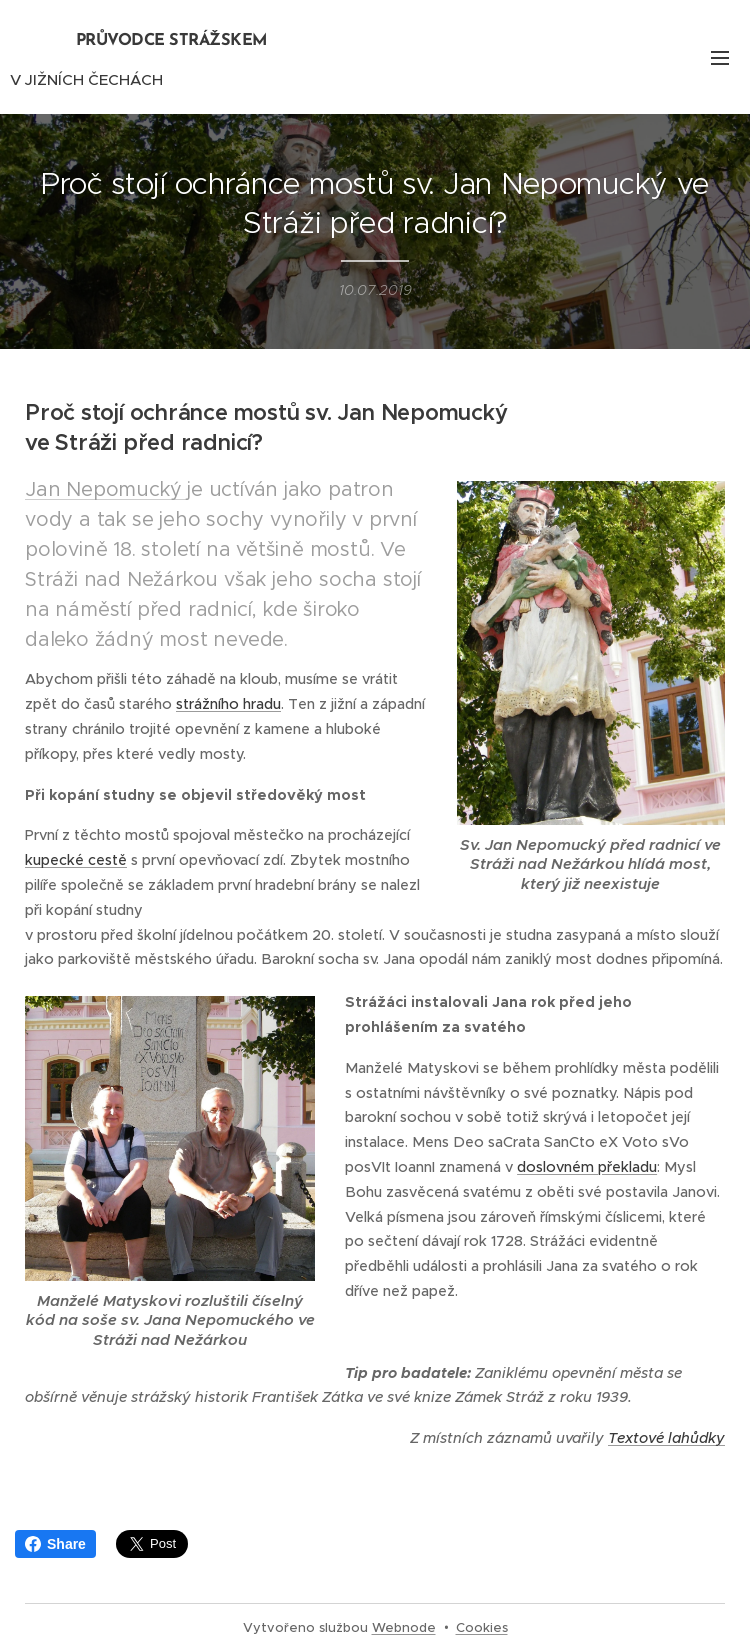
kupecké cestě (76, 860)
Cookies (482, 1627)
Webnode (404, 1627)
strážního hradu (228, 704)
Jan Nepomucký (106, 489)
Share (55, 1544)
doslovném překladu (587, 1167)
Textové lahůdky (666, 1438)
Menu (720, 58)
